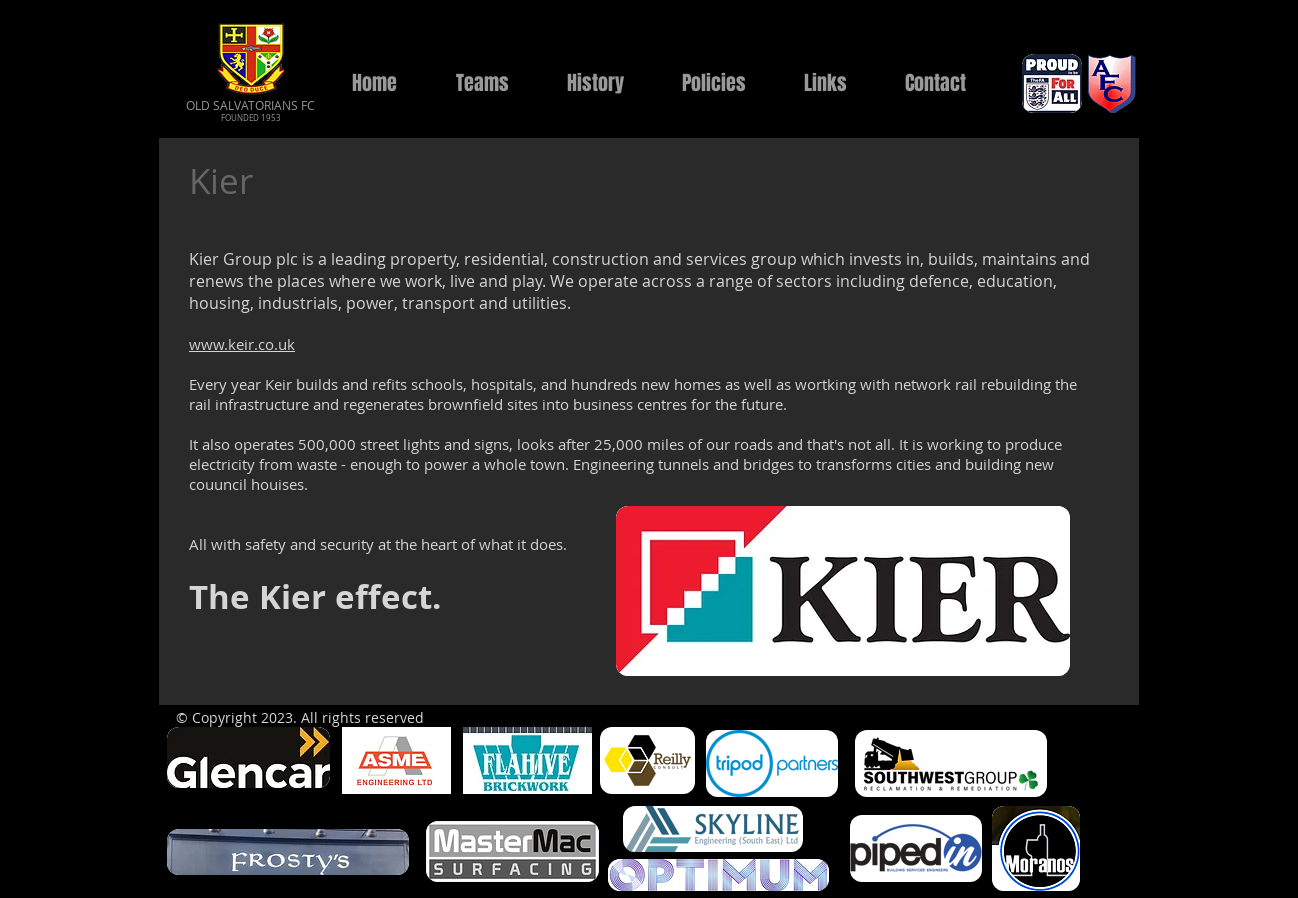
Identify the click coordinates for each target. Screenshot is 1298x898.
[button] (482, 83)
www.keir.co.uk (242, 344)
